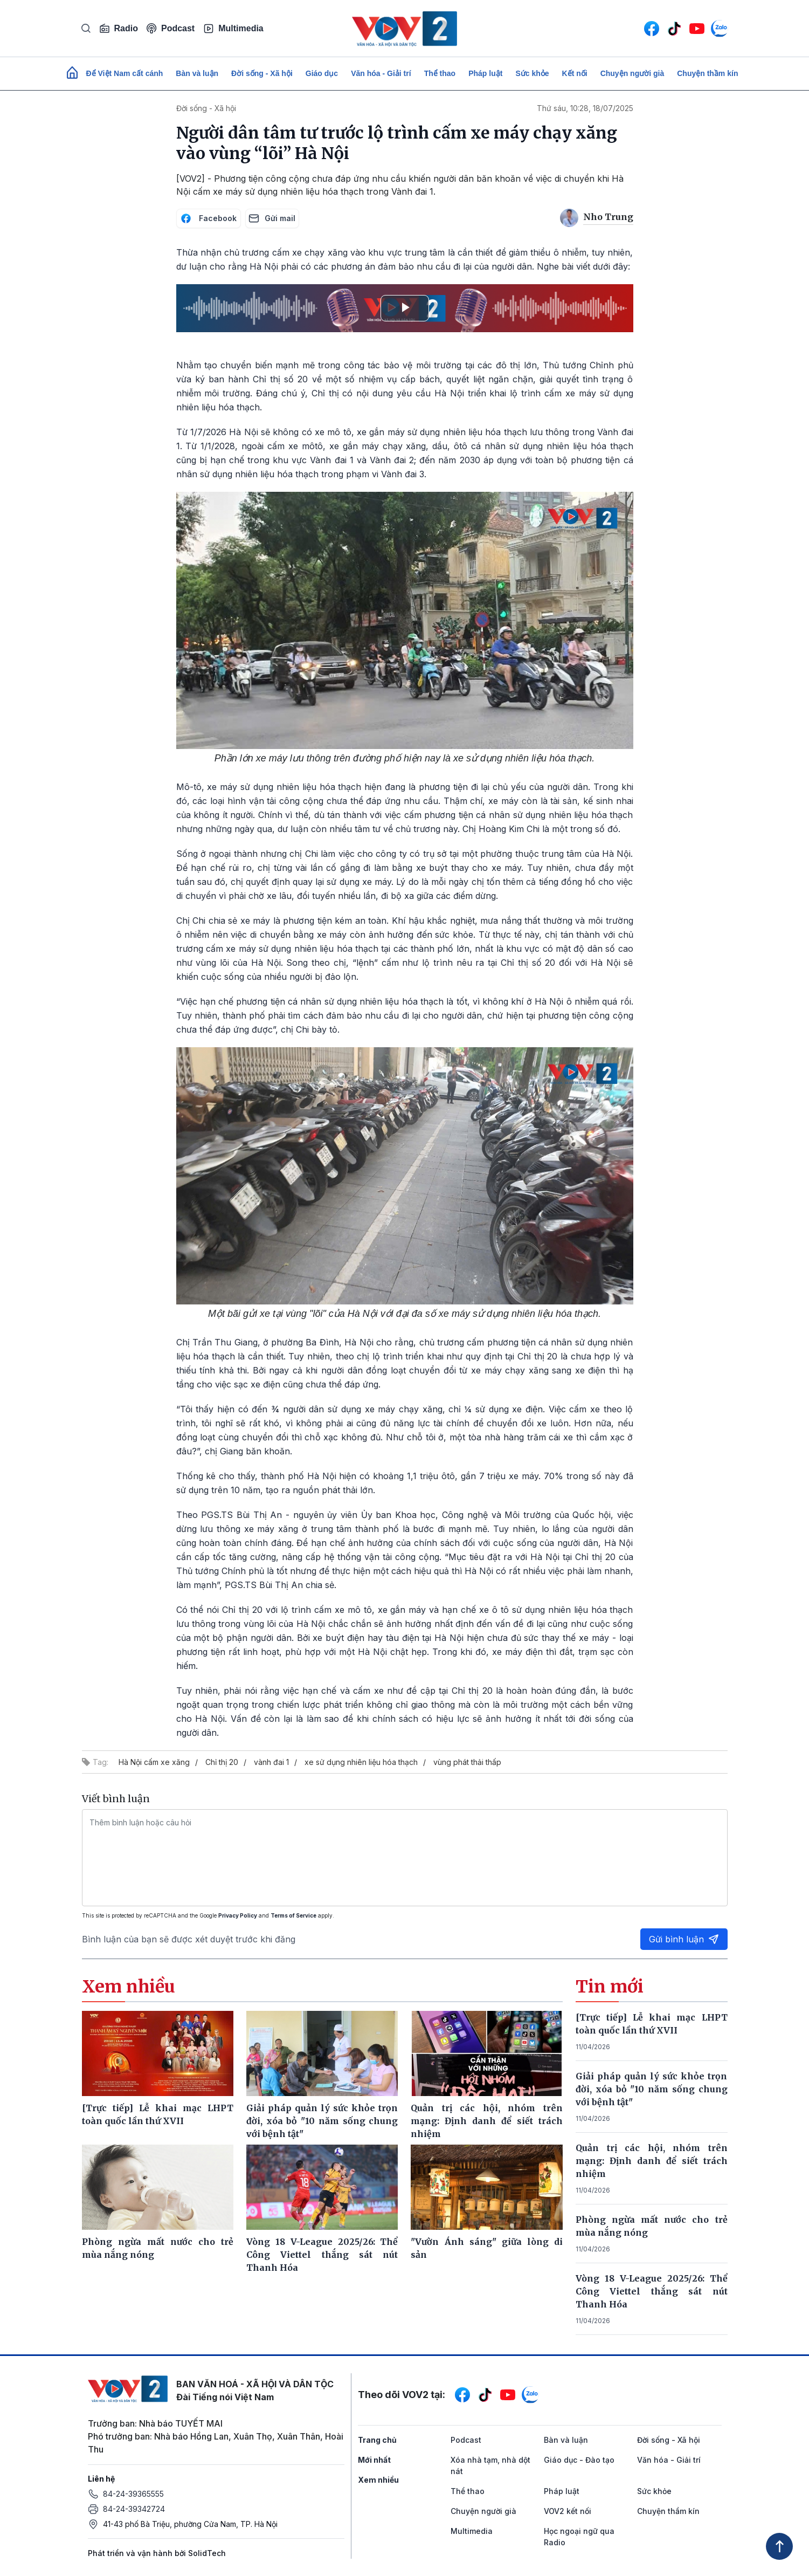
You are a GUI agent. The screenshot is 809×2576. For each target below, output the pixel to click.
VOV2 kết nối (567, 2511)
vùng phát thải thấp (467, 1762)
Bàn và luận (197, 73)
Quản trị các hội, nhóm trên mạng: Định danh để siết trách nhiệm (652, 2160)
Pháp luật (485, 73)
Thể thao (440, 73)
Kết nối (574, 73)
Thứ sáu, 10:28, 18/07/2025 (585, 108)
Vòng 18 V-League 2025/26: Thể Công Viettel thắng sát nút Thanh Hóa (652, 2291)
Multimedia (233, 28)
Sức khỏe (532, 73)
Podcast (171, 28)
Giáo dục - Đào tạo (579, 2459)
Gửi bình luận (684, 1939)
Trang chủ (377, 2439)
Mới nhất (374, 2459)
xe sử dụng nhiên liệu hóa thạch (361, 1762)
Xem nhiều (378, 2479)
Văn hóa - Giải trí (381, 73)
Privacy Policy (237, 1915)
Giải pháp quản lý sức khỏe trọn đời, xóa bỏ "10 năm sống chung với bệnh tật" (652, 2089)
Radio (118, 28)
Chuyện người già (632, 73)
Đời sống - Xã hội (262, 73)
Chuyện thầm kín (707, 73)
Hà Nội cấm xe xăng (154, 1762)
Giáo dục (322, 73)
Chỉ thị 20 (221, 1762)
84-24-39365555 (133, 2493)
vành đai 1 (271, 1762)
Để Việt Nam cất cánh (124, 73)
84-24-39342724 (134, 2508)
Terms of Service (293, 1915)
